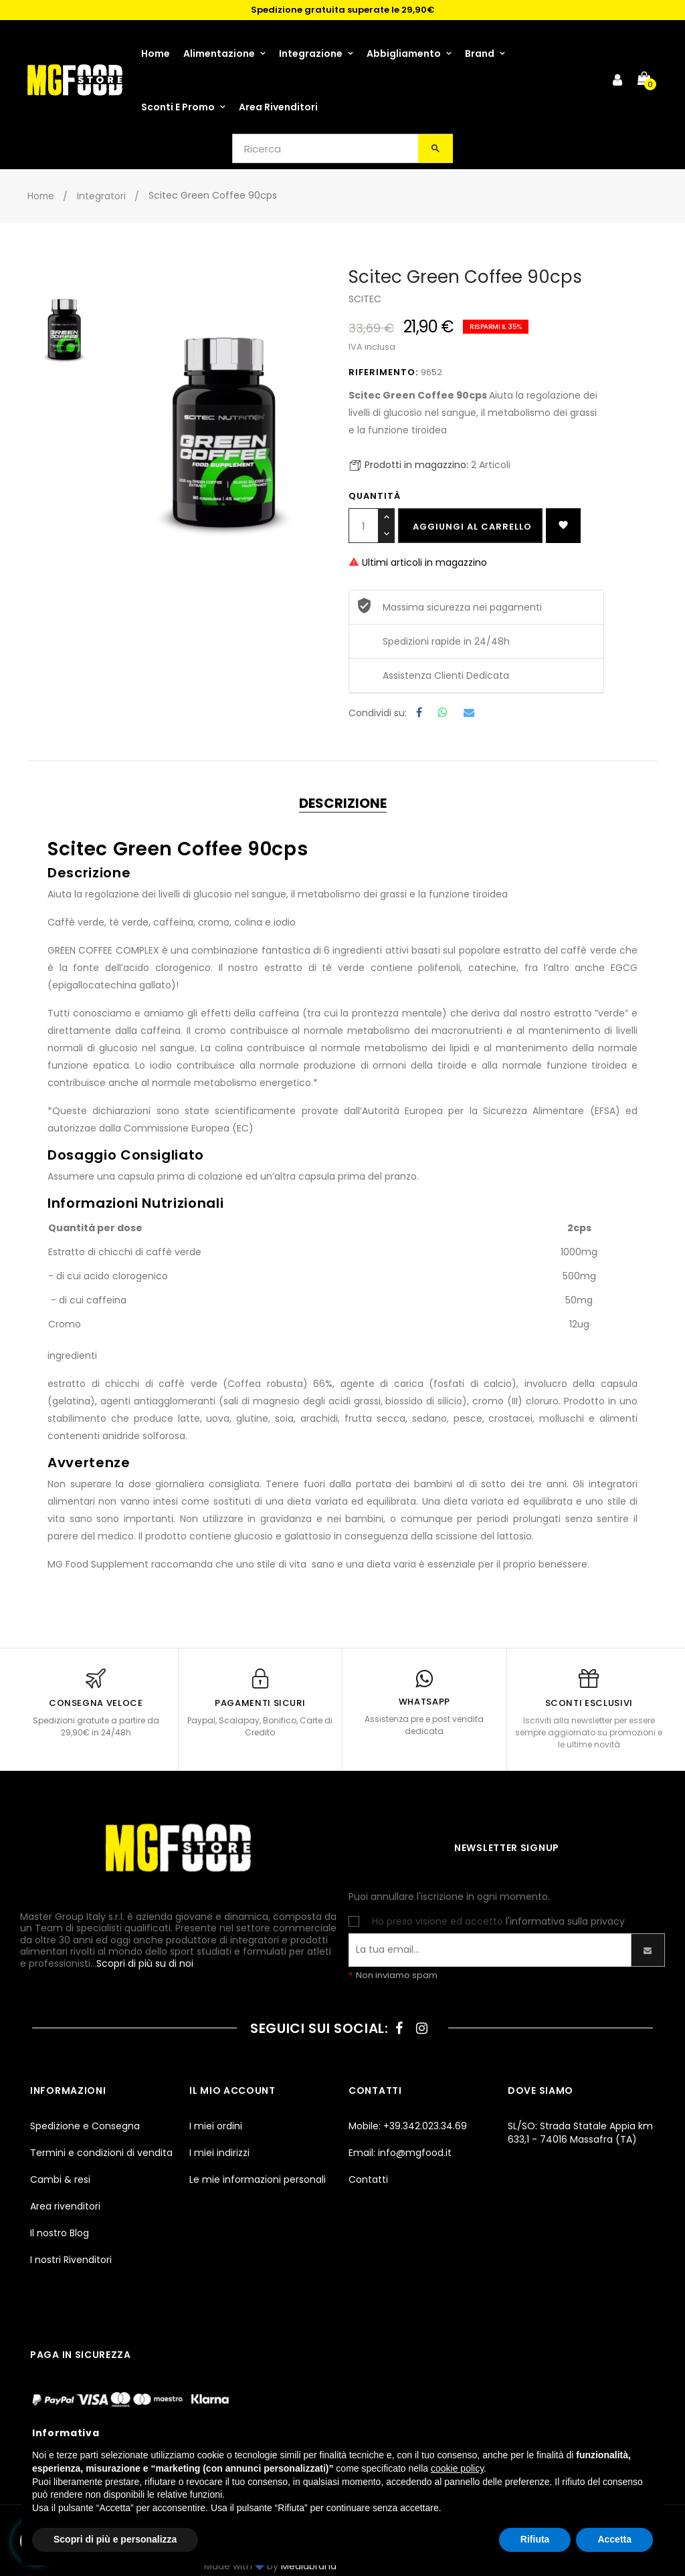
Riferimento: (383, 372)
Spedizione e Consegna (85, 2126)
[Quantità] (364, 525)
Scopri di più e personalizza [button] (115, 2539)
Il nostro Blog (59, 2233)
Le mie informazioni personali (257, 2179)
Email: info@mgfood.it (400, 2152)
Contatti (368, 2179)
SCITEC (365, 299)
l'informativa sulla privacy (565, 1921)
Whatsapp (443, 713)
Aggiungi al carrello (472, 526)
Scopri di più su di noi (144, 1963)
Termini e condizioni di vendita (101, 2152)
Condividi (415, 713)
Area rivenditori (65, 2206)
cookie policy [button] (457, 2468)
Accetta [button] (614, 2539)
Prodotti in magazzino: (416, 465)
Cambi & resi (60, 2179)
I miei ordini (215, 2126)
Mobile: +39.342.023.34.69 (408, 2126)
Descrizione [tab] (343, 803)
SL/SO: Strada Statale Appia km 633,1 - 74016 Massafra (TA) (580, 2132)
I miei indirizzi (219, 2152)
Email (469, 713)
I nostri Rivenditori (71, 2259)
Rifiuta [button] (535, 2539)
